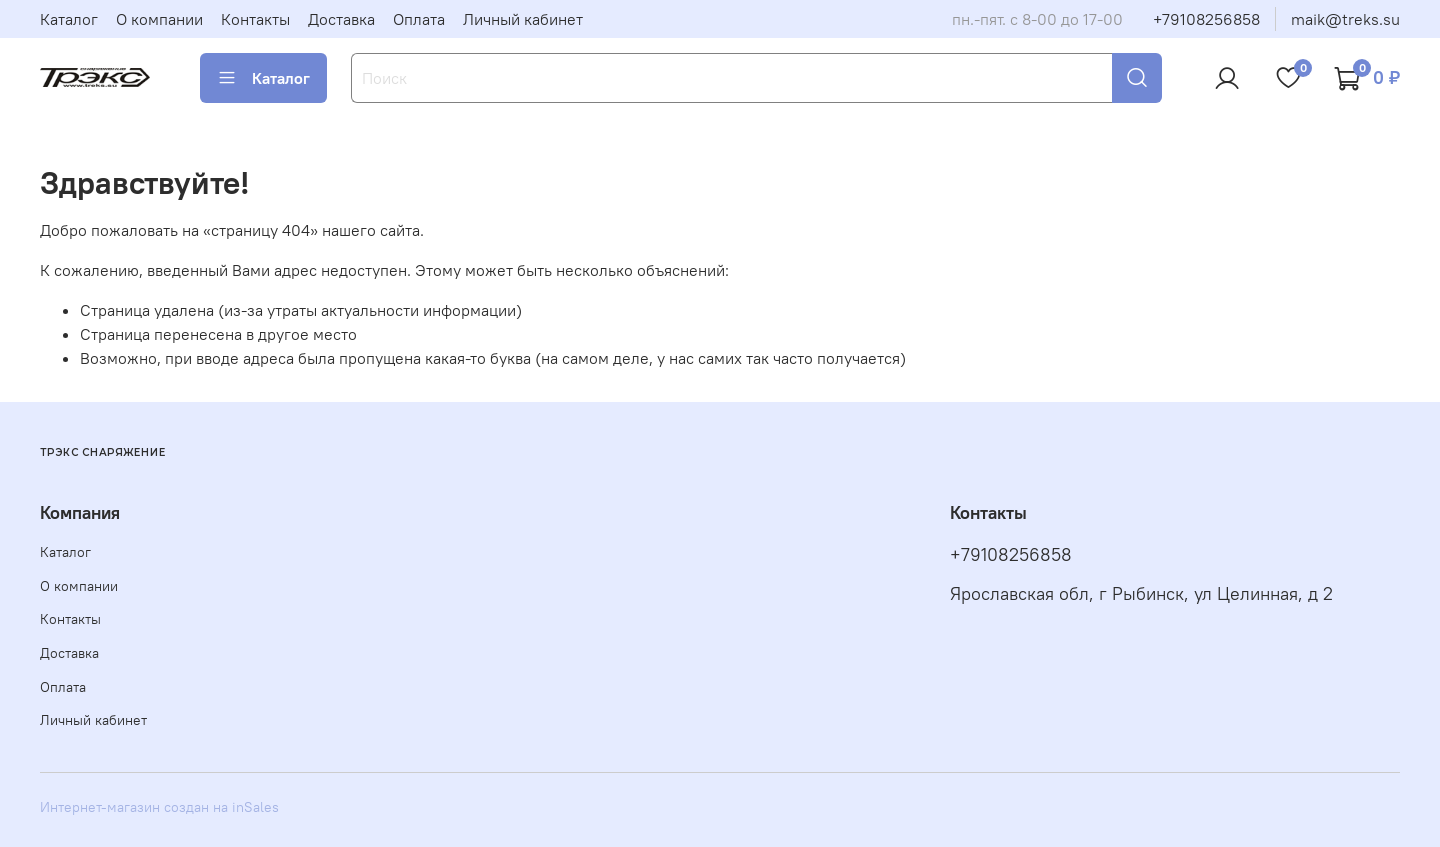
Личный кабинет (523, 19)
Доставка (341, 19)
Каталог (69, 19)
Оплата (419, 19)
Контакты (255, 19)
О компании (159, 19)
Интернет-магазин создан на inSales (159, 807)
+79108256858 (1206, 19)
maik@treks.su (1345, 19)
